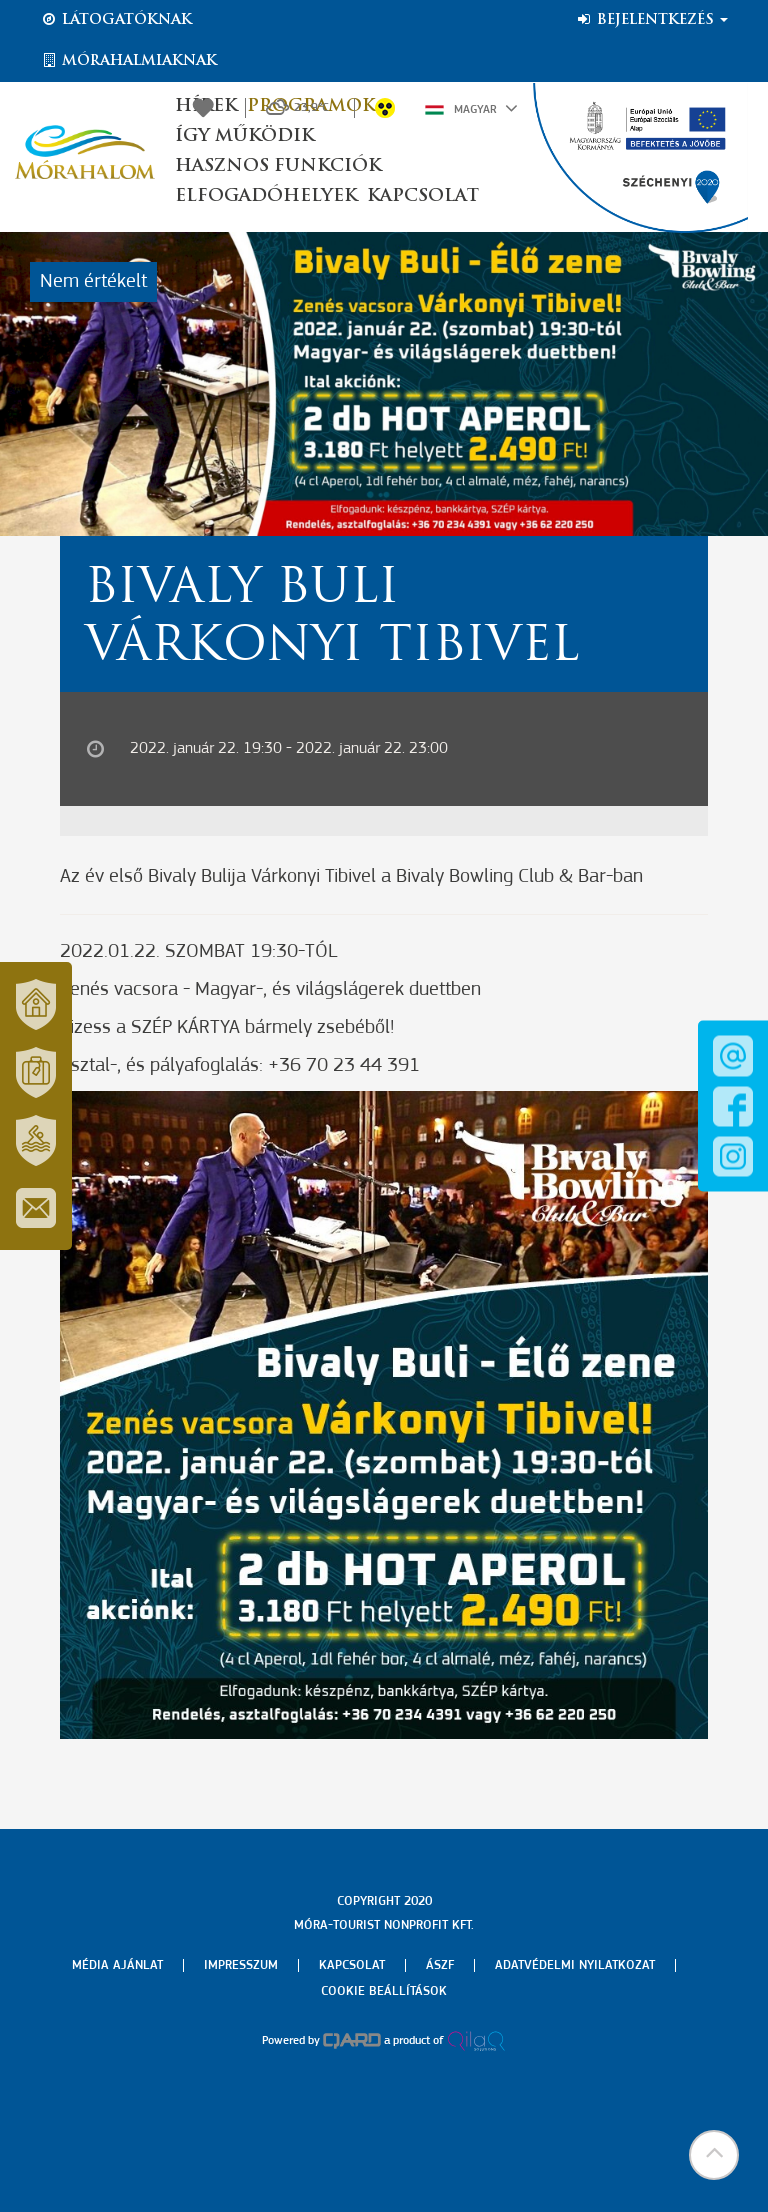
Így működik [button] (244, 136)
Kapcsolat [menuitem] (352, 1965)
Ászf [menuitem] (440, 1965)
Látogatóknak (116, 20)
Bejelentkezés (651, 20)
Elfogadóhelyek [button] (266, 196)
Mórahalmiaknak (128, 61)
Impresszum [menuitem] (241, 1965)
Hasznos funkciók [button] (278, 166)
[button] (713, 2157)
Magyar (471, 108)
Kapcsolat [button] (423, 196)
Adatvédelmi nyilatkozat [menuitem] (575, 1965)
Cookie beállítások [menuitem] (384, 1991)
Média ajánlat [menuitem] (117, 1965)
